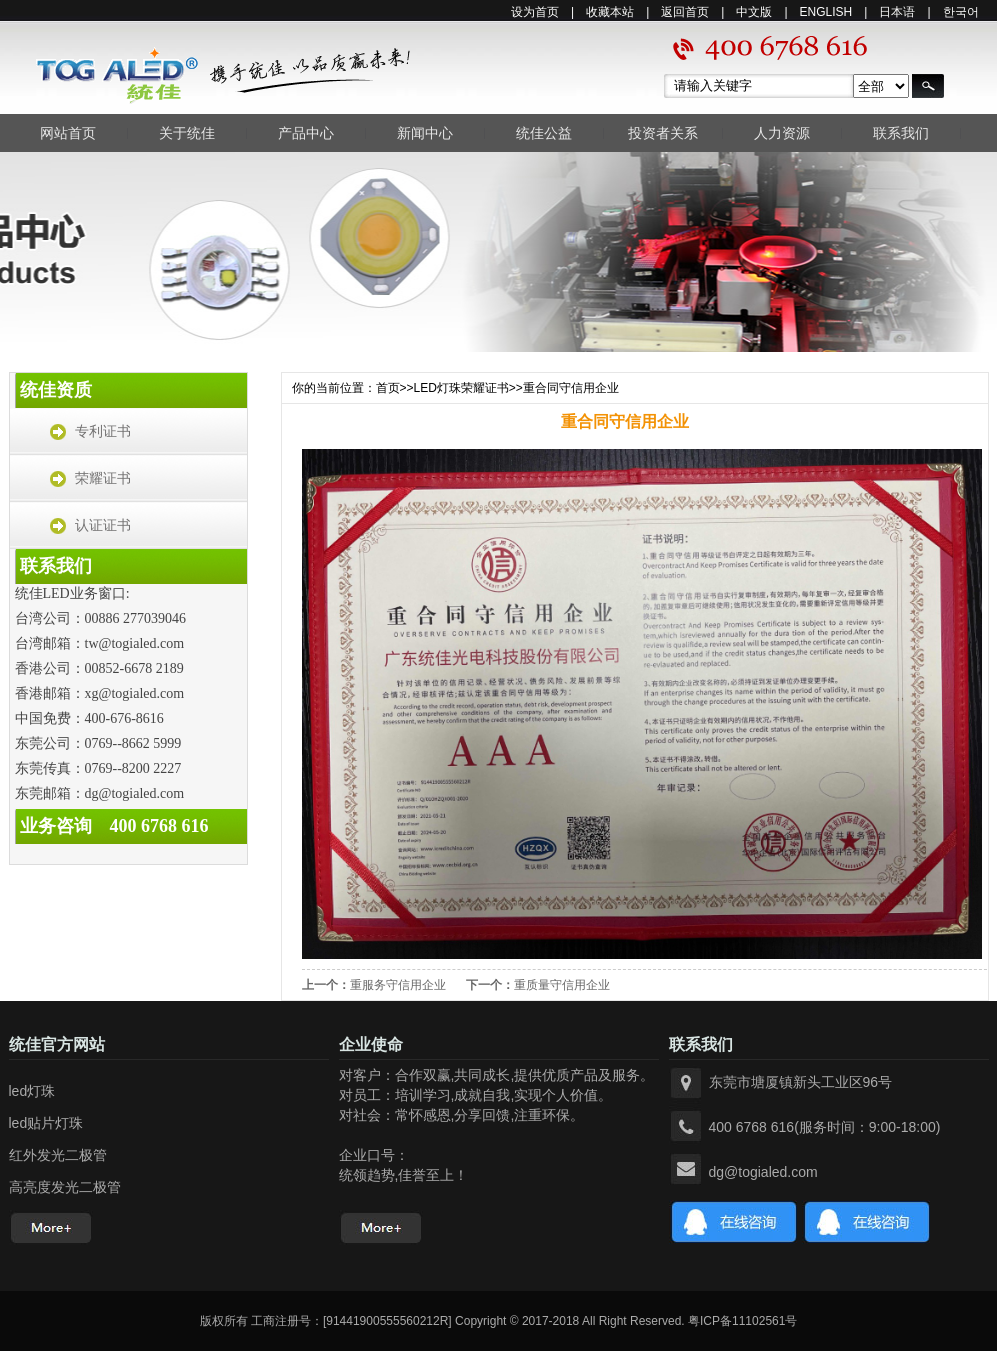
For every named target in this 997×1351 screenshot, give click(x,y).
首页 (388, 388)
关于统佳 (187, 133)
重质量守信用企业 (562, 985)
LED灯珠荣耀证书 (461, 388)
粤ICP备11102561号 (742, 1321)
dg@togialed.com (763, 1172)
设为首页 (535, 12)
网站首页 (68, 133)
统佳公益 (544, 133)
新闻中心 (425, 133)
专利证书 (103, 431)
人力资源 (782, 133)
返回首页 (685, 12)
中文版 (754, 12)
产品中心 (306, 133)
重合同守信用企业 (571, 388)
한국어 (961, 12)
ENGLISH (826, 12)
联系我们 (901, 133)
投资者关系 (663, 133)
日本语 (897, 12)
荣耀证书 (103, 478)
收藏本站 (610, 12)
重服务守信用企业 (398, 985)
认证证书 (103, 525)
